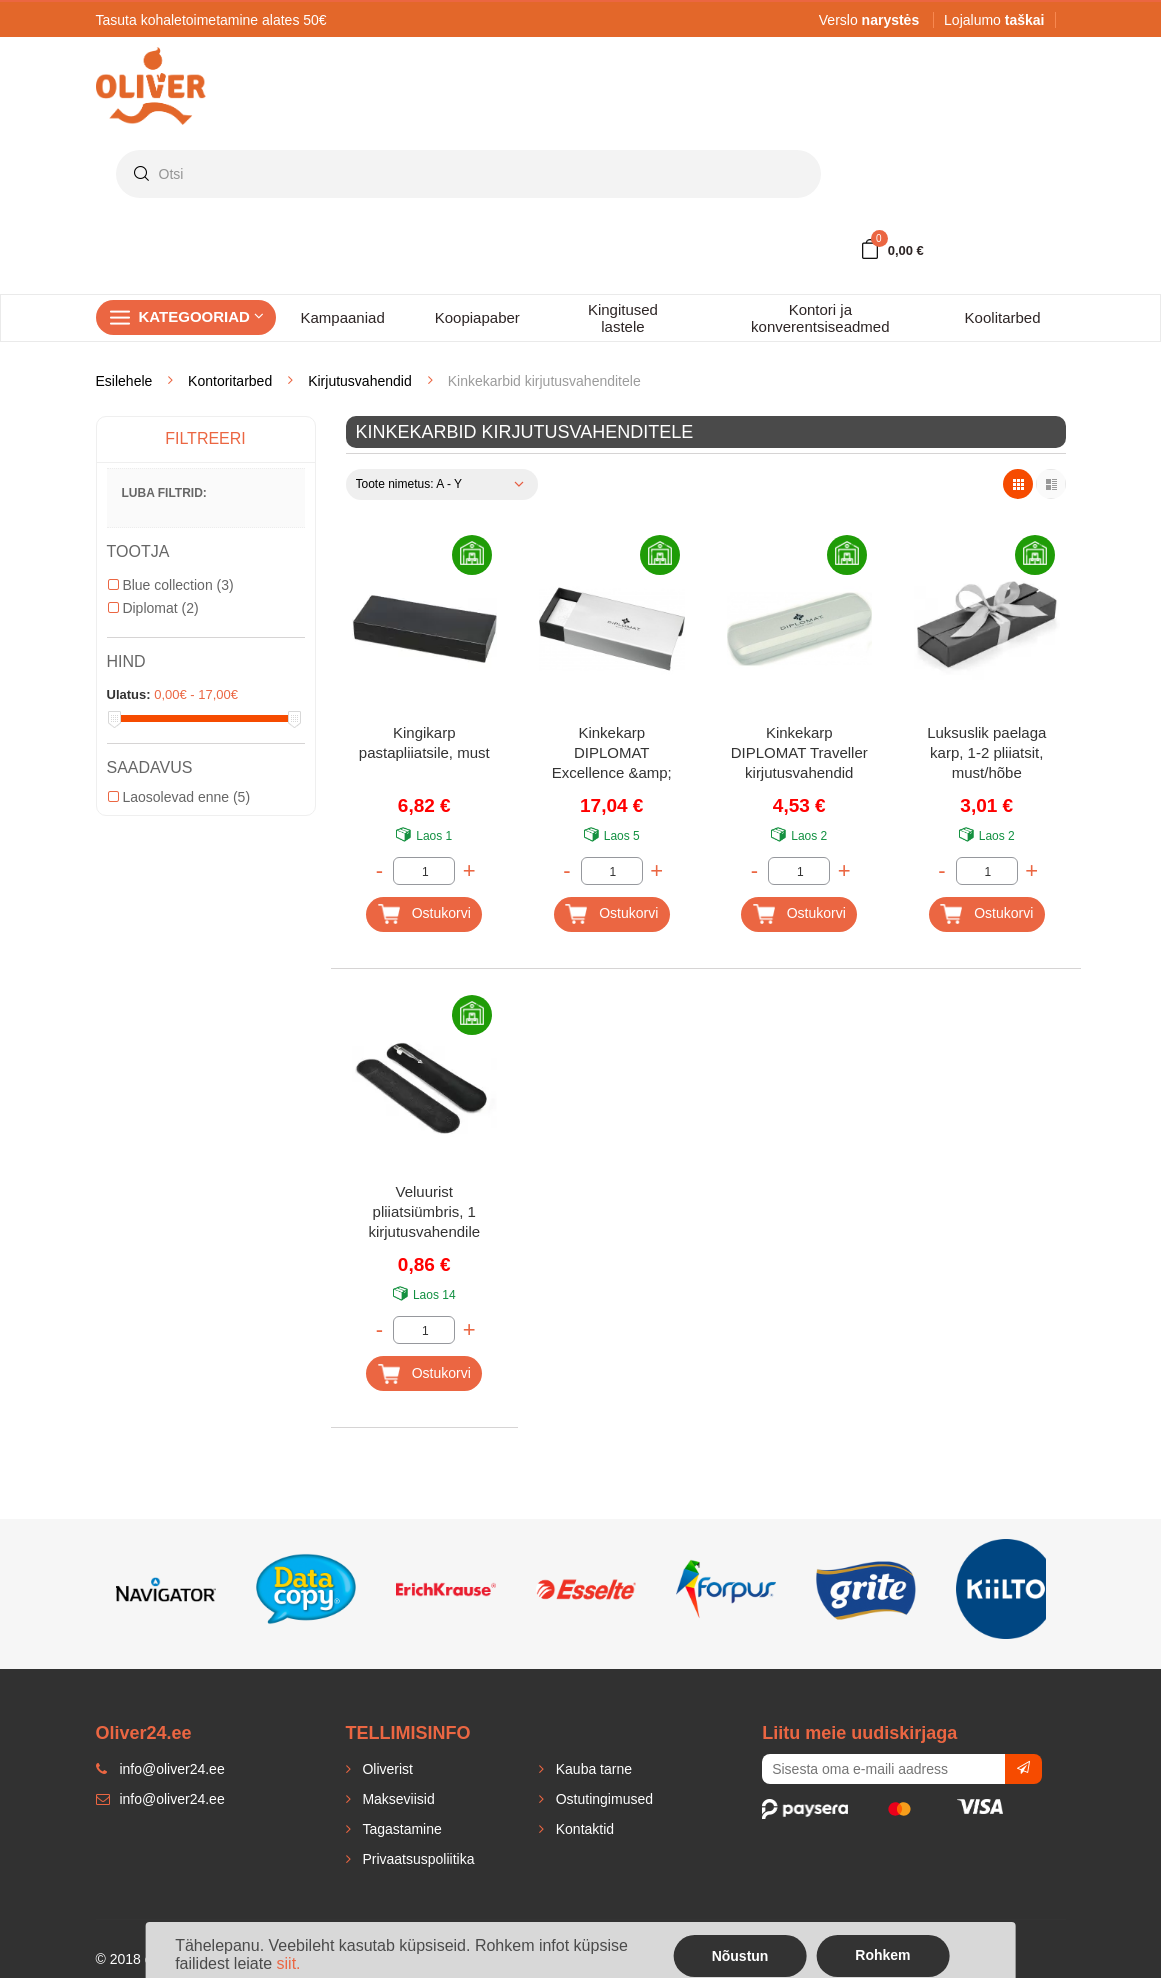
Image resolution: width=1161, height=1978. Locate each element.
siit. (289, 1963)
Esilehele (124, 381)
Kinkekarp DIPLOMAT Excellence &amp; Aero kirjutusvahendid (612, 754)
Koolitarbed (1003, 317)
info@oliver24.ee (160, 1799)
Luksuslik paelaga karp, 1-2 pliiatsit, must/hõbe (986, 752)
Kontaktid (583, 1829)
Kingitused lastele (623, 318)
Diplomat (153, 608)
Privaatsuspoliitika (417, 1859)
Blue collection (171, 585)
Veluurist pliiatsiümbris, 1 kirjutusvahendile (424, 1211)
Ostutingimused (602, 1799)
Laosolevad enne (179, 797)
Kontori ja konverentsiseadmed (820, 318)
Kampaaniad (343, 317)
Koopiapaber (477, 317)
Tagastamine (400, 1829)
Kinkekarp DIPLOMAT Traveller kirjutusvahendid (799, 752)
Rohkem (882, 1955)
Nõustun (740, 1956)
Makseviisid (397, 1799)
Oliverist (386, 1769)
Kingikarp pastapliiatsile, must (424, 742)
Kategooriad (202, 316)
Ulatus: (129, 694)
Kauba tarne (592, 1769)
